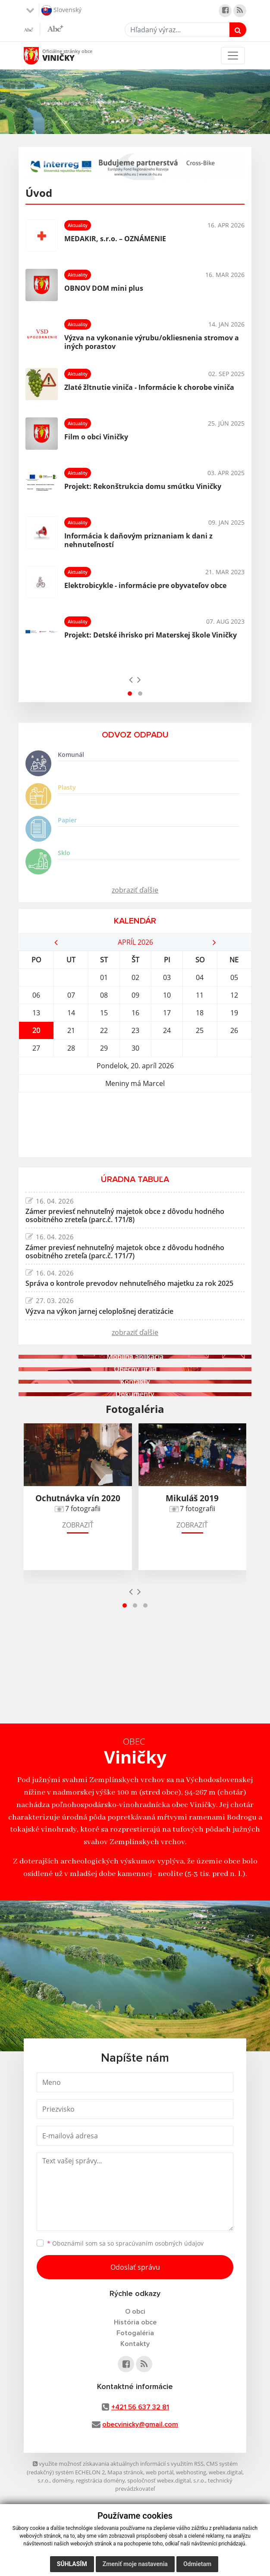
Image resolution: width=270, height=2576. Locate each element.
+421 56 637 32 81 (140, 2407)
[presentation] (131, 679)
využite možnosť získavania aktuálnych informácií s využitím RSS (118, 2463)
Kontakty (135, 2343)
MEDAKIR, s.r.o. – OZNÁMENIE (115, 238)
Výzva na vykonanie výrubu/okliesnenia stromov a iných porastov (151, 342)
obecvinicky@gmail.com (140, 2424)
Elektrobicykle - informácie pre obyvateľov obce (145, 585)
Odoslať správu (135, 2267)
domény (62, 2480)
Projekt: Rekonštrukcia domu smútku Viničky (142, 486)
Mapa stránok (125, 2472)
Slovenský (61, 10)
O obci (135, 2311)
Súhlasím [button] (72, 2563)
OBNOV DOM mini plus (103, 288)
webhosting (191, 2472)
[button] (130, 693)
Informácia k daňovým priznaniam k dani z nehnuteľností (138, 540)
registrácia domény (100, 2480)
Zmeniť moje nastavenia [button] (135, 2563)
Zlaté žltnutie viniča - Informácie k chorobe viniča (149, 387)
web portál (159, 2472)
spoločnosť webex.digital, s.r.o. (166, 2480)
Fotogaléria (135, 2333)
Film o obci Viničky (96, 437)
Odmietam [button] (197, 2563)
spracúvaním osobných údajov (160, 2243)
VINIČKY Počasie (135, 1124)
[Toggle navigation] (233, 55)
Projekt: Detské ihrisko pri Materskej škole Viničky (150, 635)
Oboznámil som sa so (125, 2243)
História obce (135, 2322)
